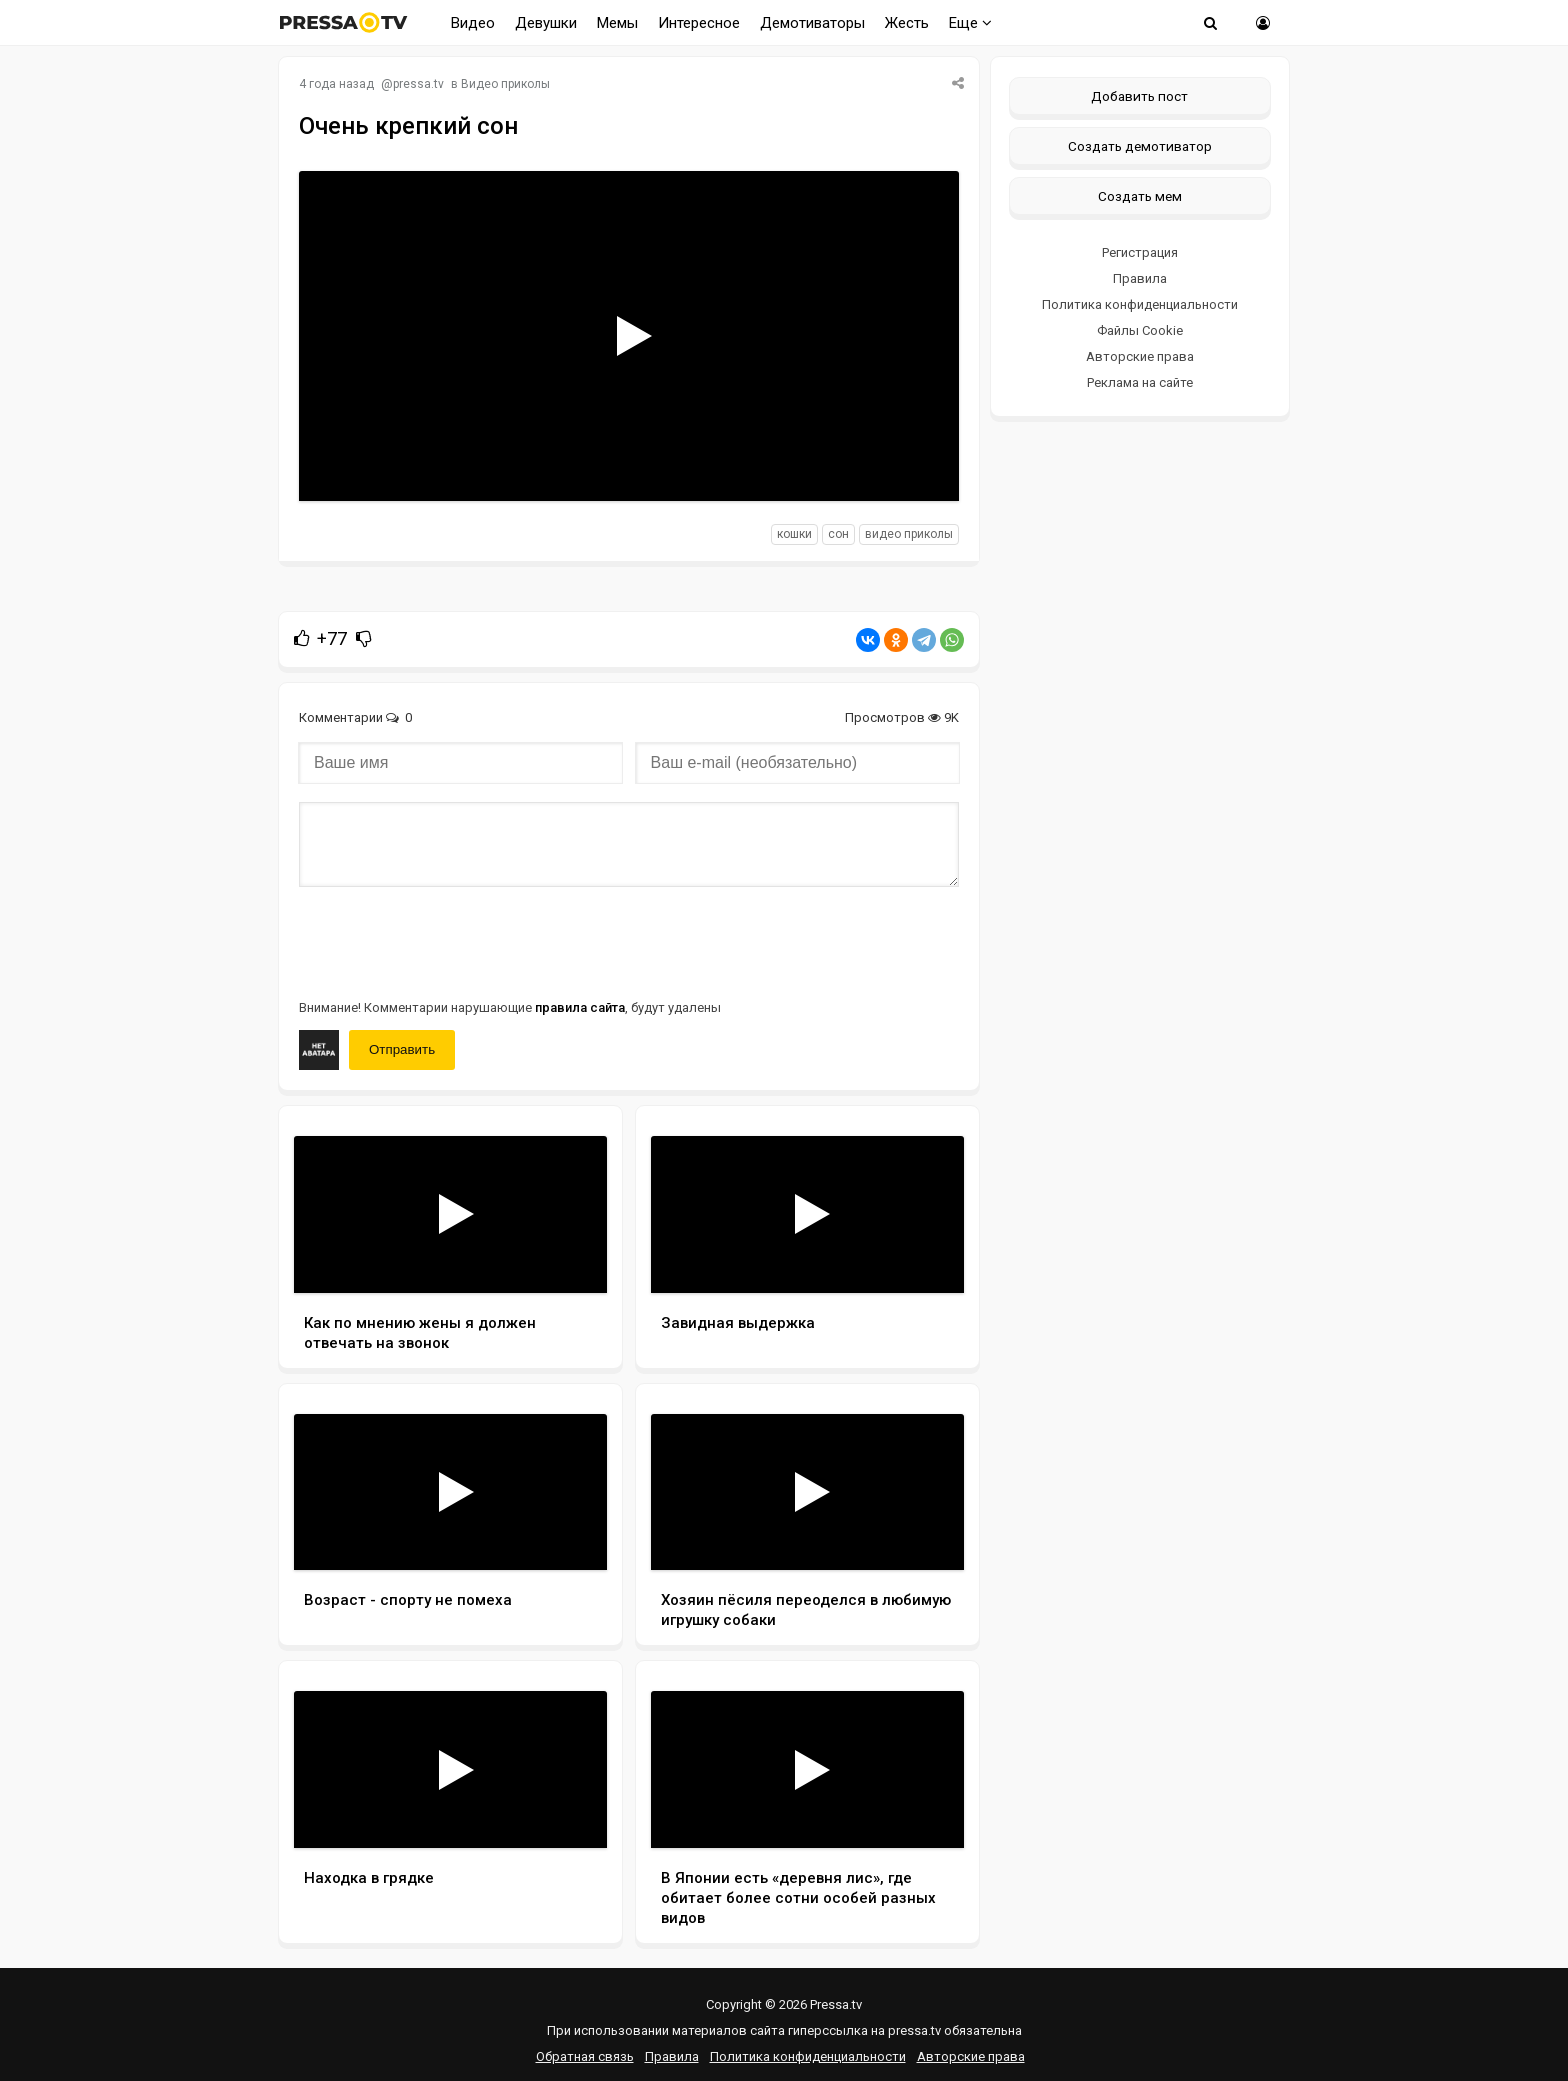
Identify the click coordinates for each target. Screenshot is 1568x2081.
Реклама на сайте (1140, 382)
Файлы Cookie (1140, 330)
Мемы (617, 23)
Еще (970, 23)
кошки (794, 534)
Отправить (402, 1049)
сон (838, 534)
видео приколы (909, 534)
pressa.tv (418, 84)
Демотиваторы (812, 23)
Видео (473, 23)
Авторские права (1140, 356)
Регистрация (1140, 252)
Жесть (907, 23)
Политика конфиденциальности (1140, 304)
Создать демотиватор (1140, 146)
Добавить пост (1139, 96)
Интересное (699, 23)
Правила (1140, 278)
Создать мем (1140, 196)
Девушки (546, 23)
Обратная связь (585, 2056)
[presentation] (451, 941)
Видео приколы (505, 84)
